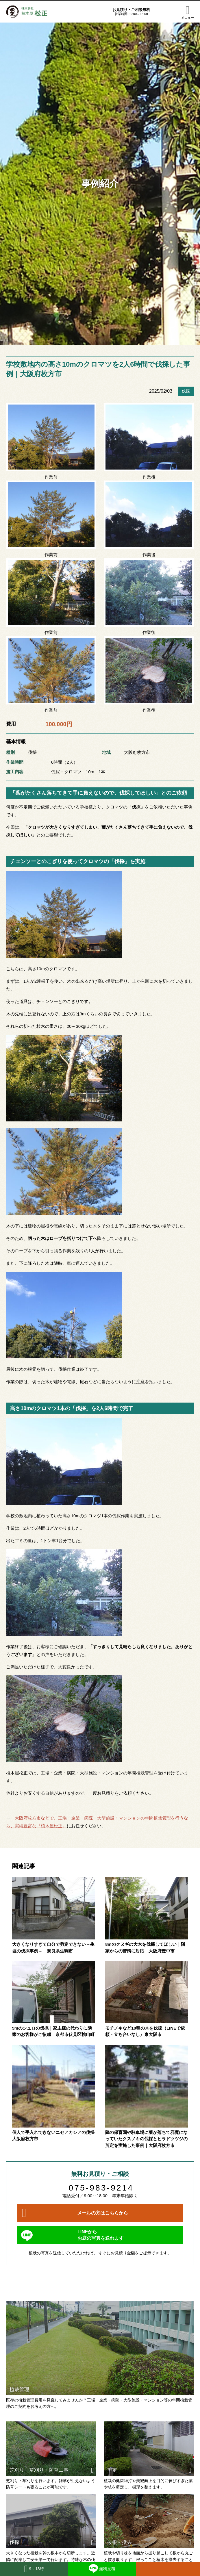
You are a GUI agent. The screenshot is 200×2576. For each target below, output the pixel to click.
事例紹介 (100, 183)
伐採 (186, 391)
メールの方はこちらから (102, 2212)
